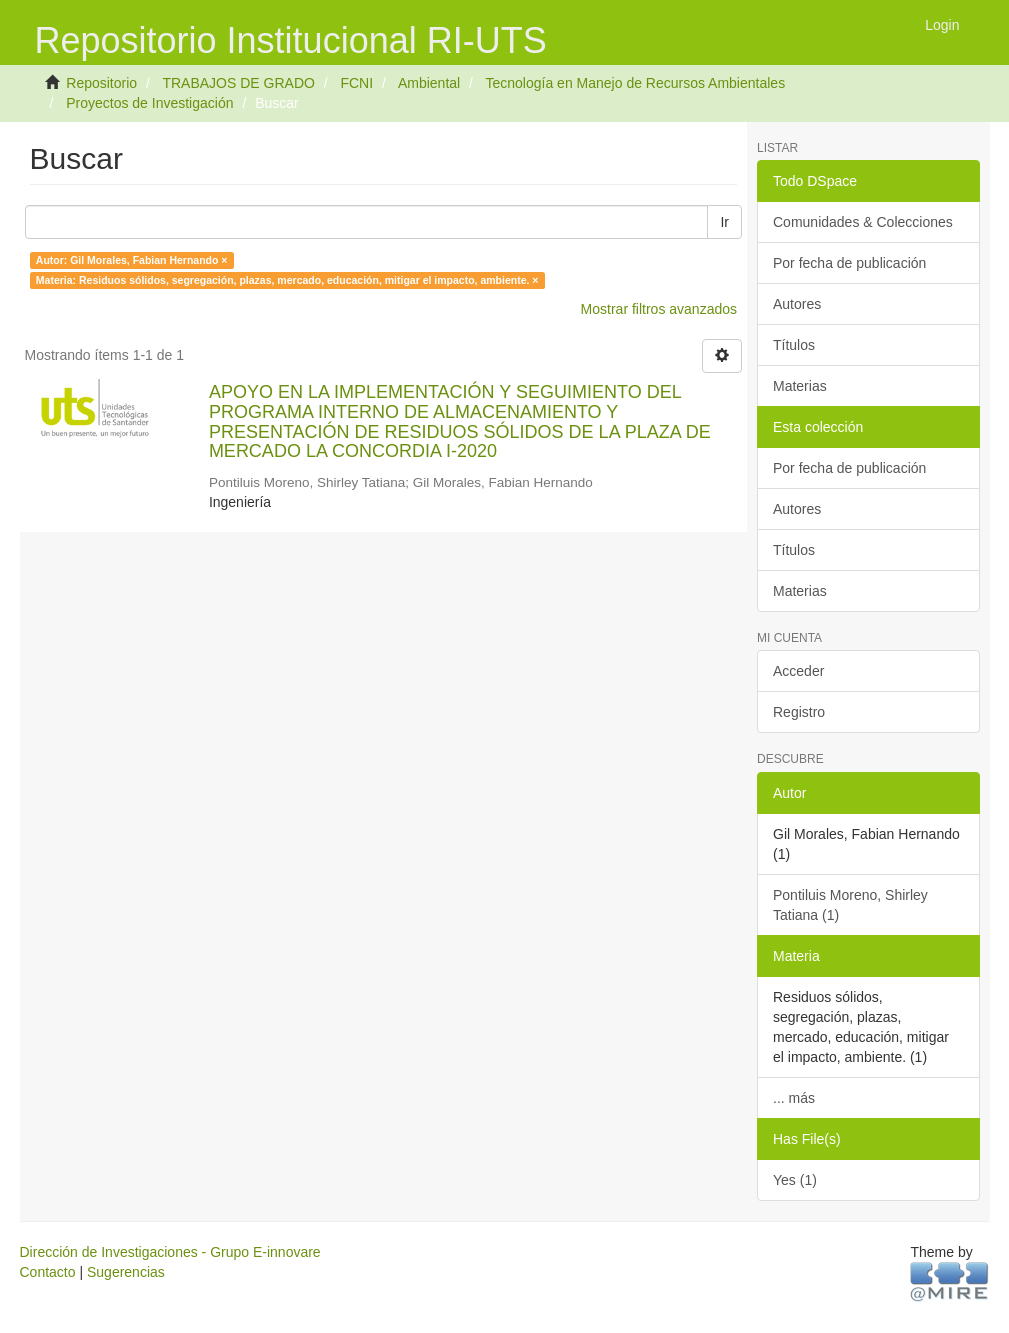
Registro (799, 712)
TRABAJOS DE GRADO (238, 83)
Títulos (794, 345)
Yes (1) (795, 1180)
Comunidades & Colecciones (863, 222)
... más (794, 1098)
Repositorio (101, 83)
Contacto (48, 1272)
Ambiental (429, 83)
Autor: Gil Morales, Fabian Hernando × (132, 260)
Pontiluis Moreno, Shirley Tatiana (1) (850, 905)
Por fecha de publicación (849, 263)
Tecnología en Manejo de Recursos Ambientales (636, 83)
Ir (724, 222)
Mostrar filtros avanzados (659, 309)
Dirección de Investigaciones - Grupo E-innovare (170, 1252)
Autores (797, 304)
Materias (800, 386)
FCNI (356, 83)
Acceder (798, 671)
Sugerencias (126, 1272)
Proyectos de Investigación (149, 103)
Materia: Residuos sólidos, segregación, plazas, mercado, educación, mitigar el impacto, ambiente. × (287, 280)
